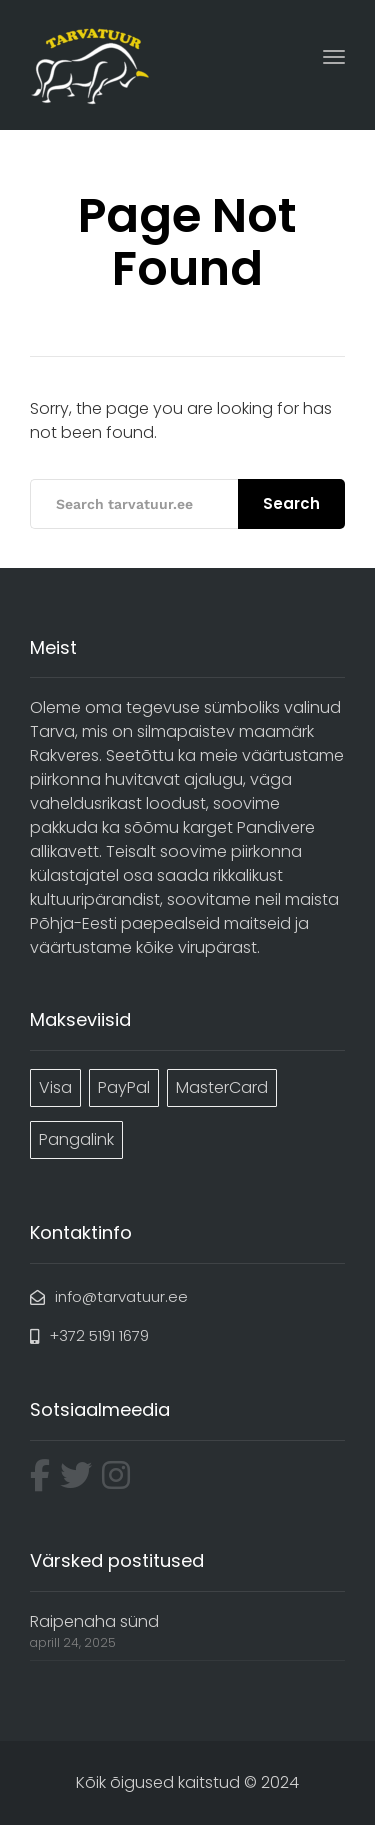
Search (291, 503)
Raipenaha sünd (94, 1621)
